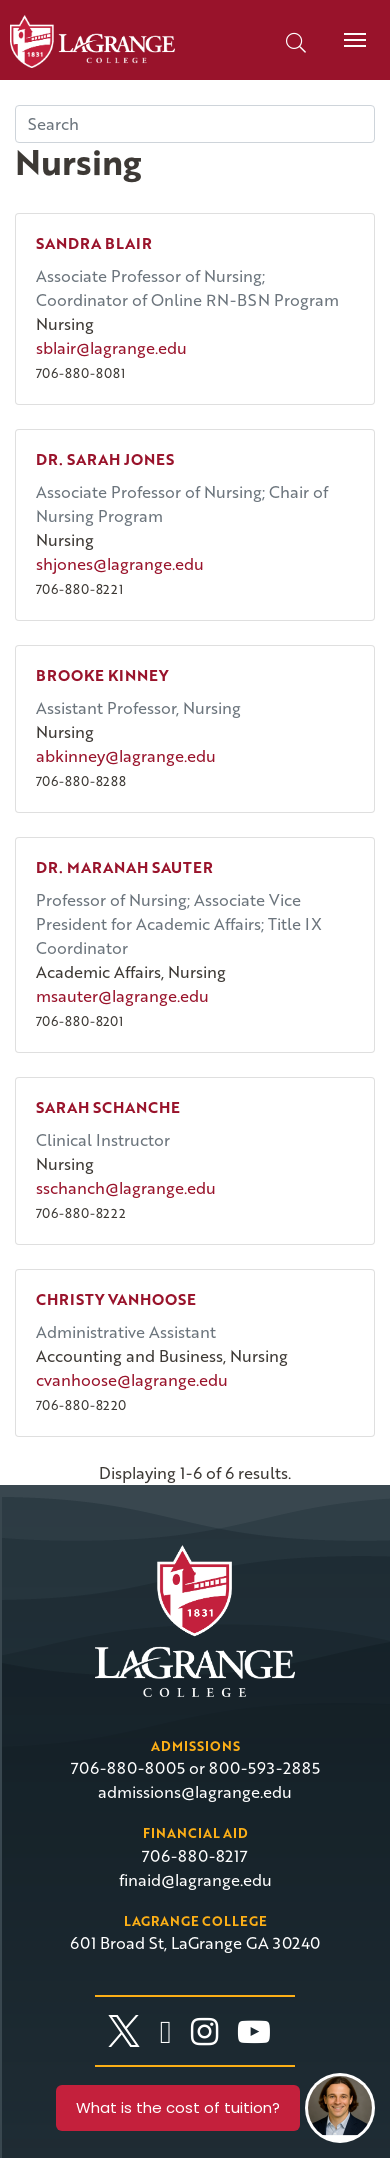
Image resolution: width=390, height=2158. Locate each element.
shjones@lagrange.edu (120, 564)
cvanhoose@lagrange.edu (132, 1380)
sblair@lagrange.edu (111, 348)
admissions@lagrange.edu (195, 1792)
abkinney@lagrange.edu (126, 756)
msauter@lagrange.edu (122, 996)
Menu (348, 29)
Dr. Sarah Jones (105, 459)
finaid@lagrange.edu (195, 1880)
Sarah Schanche (108, 1107)
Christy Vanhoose (116, 1299)
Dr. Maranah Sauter (124, 867)
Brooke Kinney (102, 675)
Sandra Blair (94, 243)
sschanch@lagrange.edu (126, 1188)
